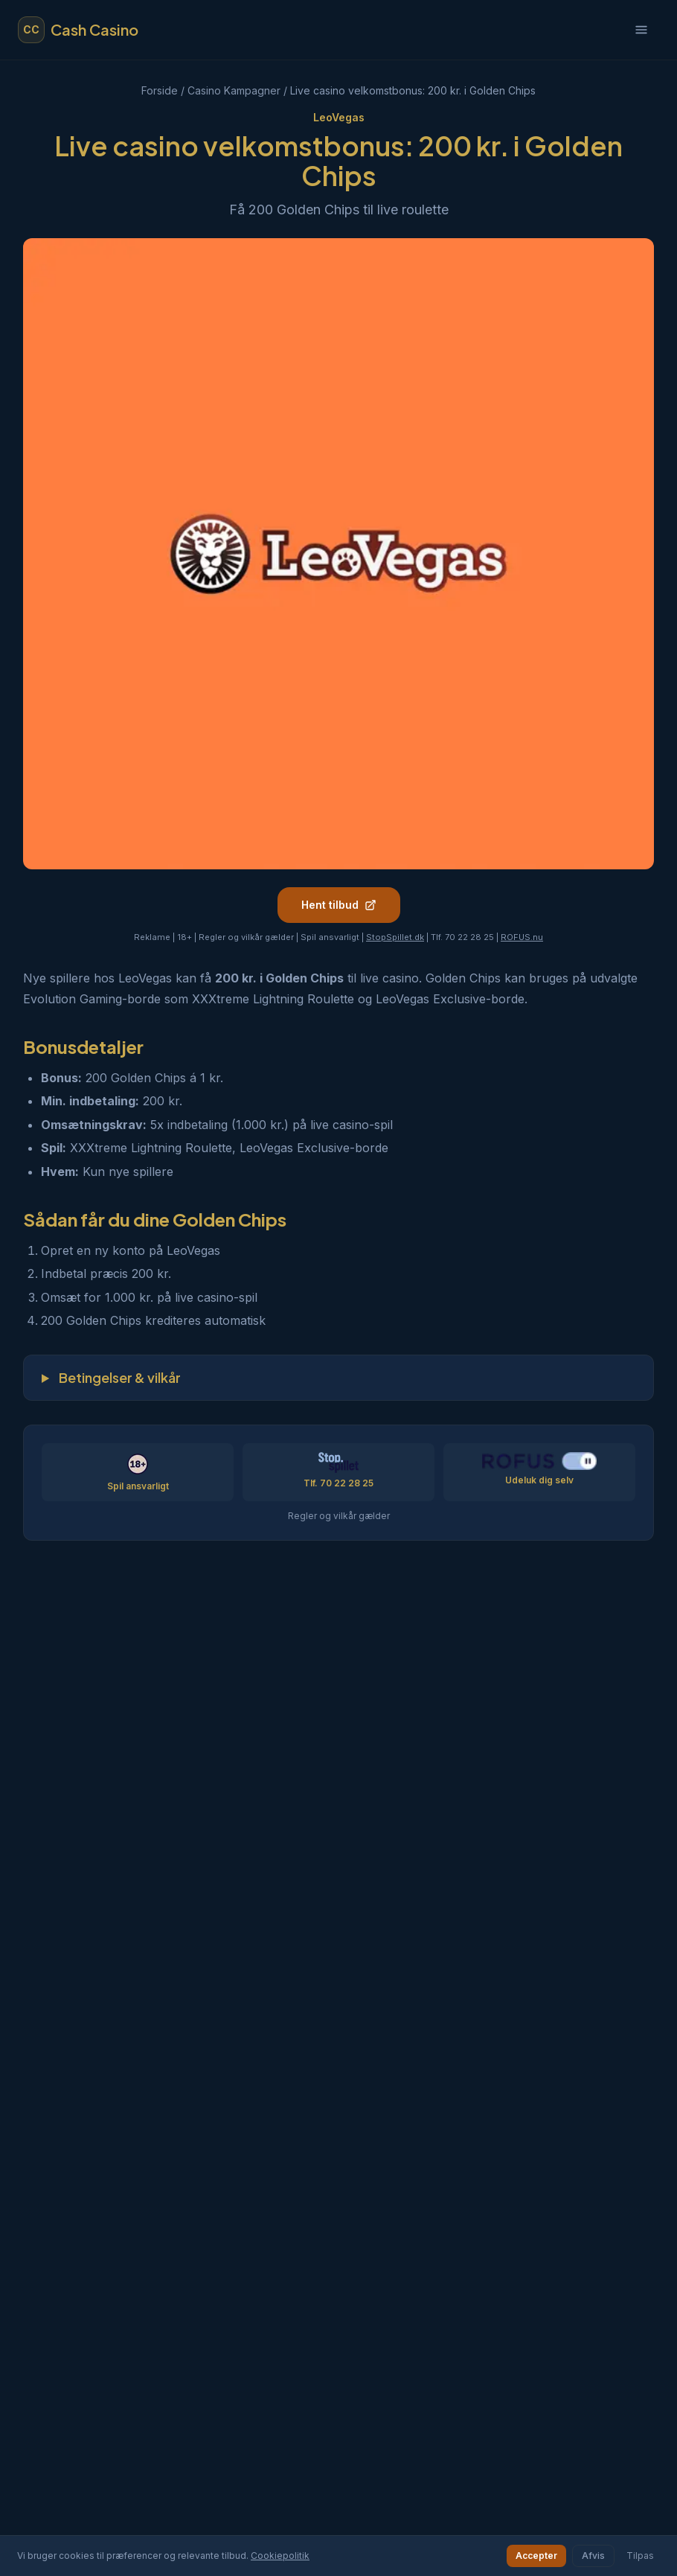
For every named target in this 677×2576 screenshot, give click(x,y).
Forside (159, 90)
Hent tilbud (338, 904)
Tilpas (640, 2555)
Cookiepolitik (280, 2555)
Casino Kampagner (233, 90)
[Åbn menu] (641, 30)
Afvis (593, 2555)
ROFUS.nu (522, 937)
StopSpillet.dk (395, 937)
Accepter (536, 2555)
